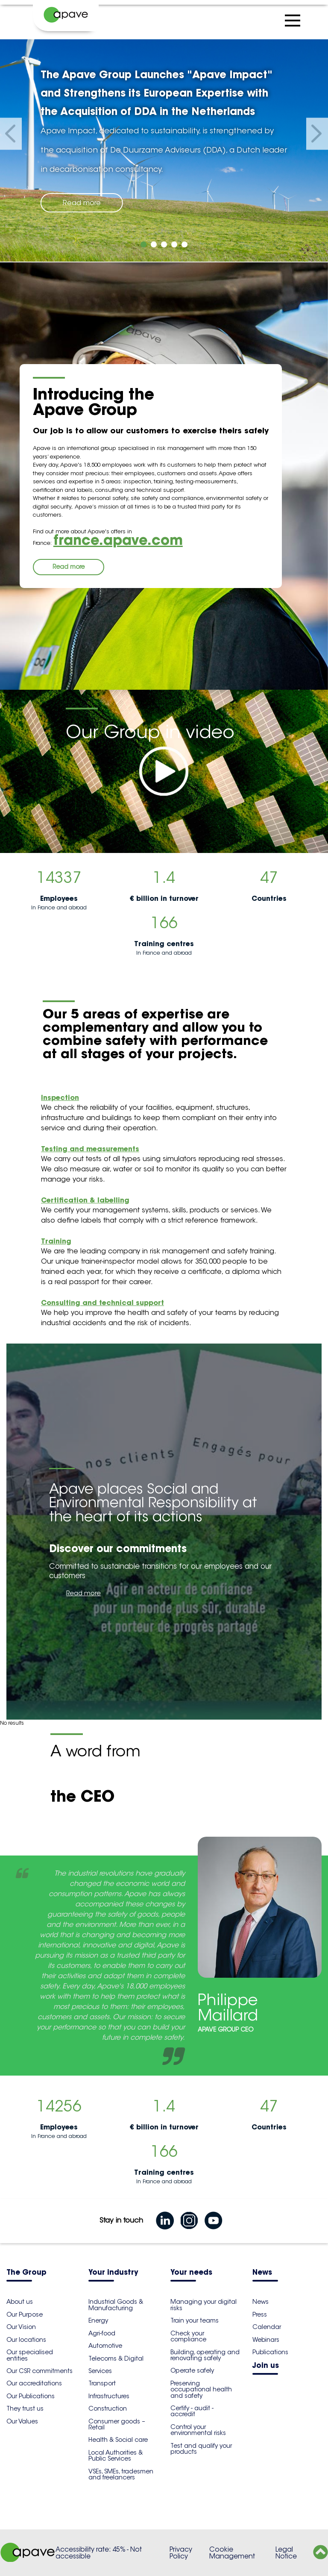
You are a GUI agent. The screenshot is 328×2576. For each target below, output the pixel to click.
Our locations (26, 2340)
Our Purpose (24, 2314)
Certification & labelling (85, 1200)
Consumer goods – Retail (116, 2424)
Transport (102, 2383)
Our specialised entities (29, 2355)
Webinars (265, 2340)
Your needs (191, 2273)
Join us (265, 2366)
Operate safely (192, 2370)
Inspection (60, 1097)
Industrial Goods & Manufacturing (115, 2304)
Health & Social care (118, 2440)
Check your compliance (188, 2336)
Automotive (105, 2346)
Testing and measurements (90, 1148)
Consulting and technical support (102, 1302)
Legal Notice (286, 2552)
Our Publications (30, 2396)
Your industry (113, 2273)
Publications (270, 2352)
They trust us (25, 2408)
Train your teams (194, 2320)
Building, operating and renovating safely (205, 2355)
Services (100, 2371)
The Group (26, 2273)
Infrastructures (108, 2396)
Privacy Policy (181, 2552)
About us (19, 2301)
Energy (98, 2320)
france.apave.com (118, 540)
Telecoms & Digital (116, 2358)
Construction (107, 2408)
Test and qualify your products (201, 2448)
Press (259, 2314)
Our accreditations (34, 2383)
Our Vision (21, 2327)
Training (56, 1241)
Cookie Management (232, 2552)
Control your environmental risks (198, 2430)
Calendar (266, 2327)
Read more (82, 202)
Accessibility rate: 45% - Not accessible (99, 2552)
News (262, 2273)
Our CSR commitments (39, 2371)
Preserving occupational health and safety (201, 2389)
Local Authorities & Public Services (115, 2455)
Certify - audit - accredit (192, 2411)
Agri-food (101, 2333)
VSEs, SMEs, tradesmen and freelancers (120, 2474)
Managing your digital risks (203, 2304)
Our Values (22, 2421)
